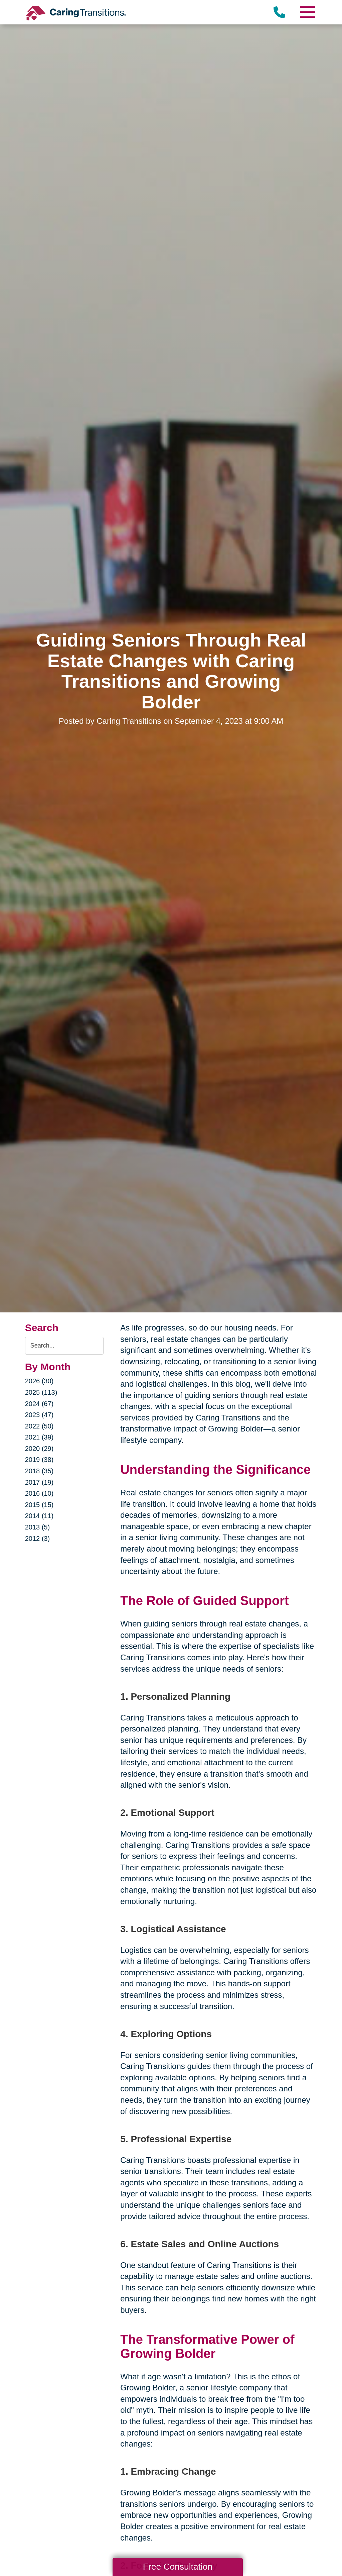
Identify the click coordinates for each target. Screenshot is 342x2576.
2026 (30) (39, 1381)
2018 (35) (39, 1471)
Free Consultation (177, 2567)
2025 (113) (41, 1392)
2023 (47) (39, 1414)
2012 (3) (37, 1538)
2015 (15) (39, 1504)
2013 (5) (37, 1527)
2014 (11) (39, 1515)
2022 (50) (39, 1426)
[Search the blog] (64, 1346)
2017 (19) (39, 1482)
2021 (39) (39, 1437)
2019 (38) (39, 1459)
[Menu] (307, 12)
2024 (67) (39, 1403)
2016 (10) (39, 1493)
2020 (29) (39, 1448)
